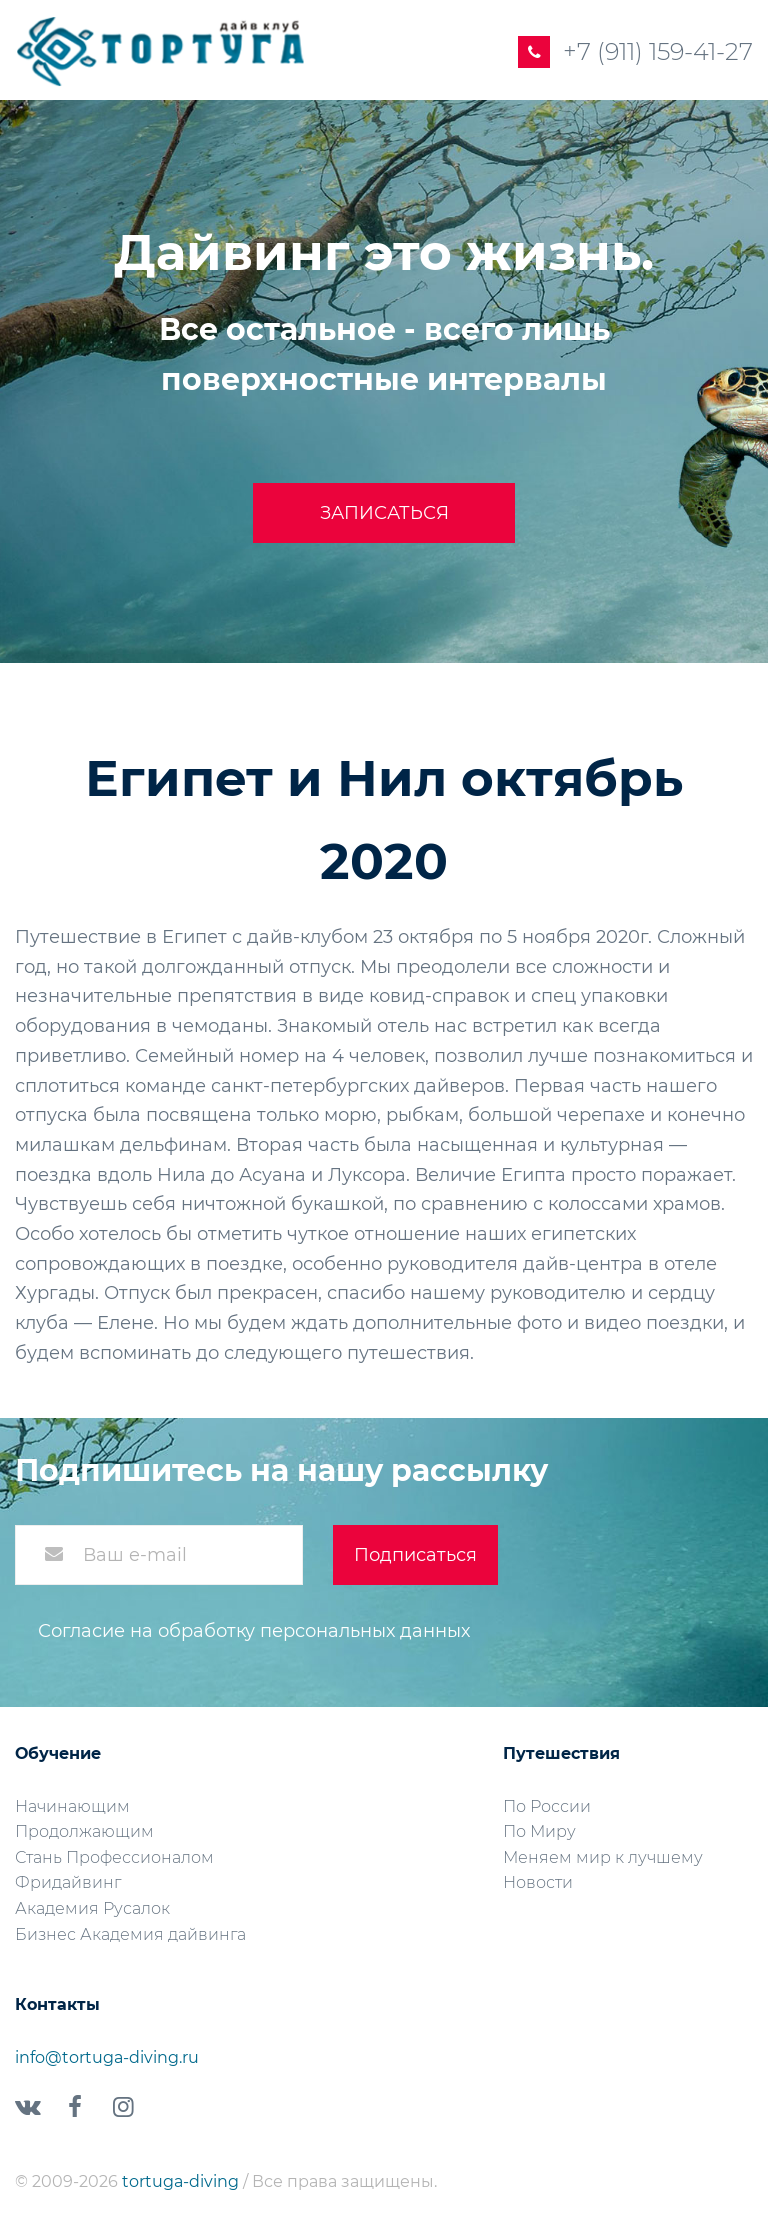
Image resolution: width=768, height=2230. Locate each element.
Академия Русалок (92, 1908)
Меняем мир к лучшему (603, 1857)
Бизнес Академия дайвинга (130, 1934)
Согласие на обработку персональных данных (254, 1631)
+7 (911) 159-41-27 (658, 51)
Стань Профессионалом (114, 1857)
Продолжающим (84, 1831)
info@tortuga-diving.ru (107, 2057)
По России (547, 1806)
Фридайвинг (68, 1882)
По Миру (539, 1831)
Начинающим (72, 1806)
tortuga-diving (182, 2181)
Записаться (384, 513)
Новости (538, 1882)
